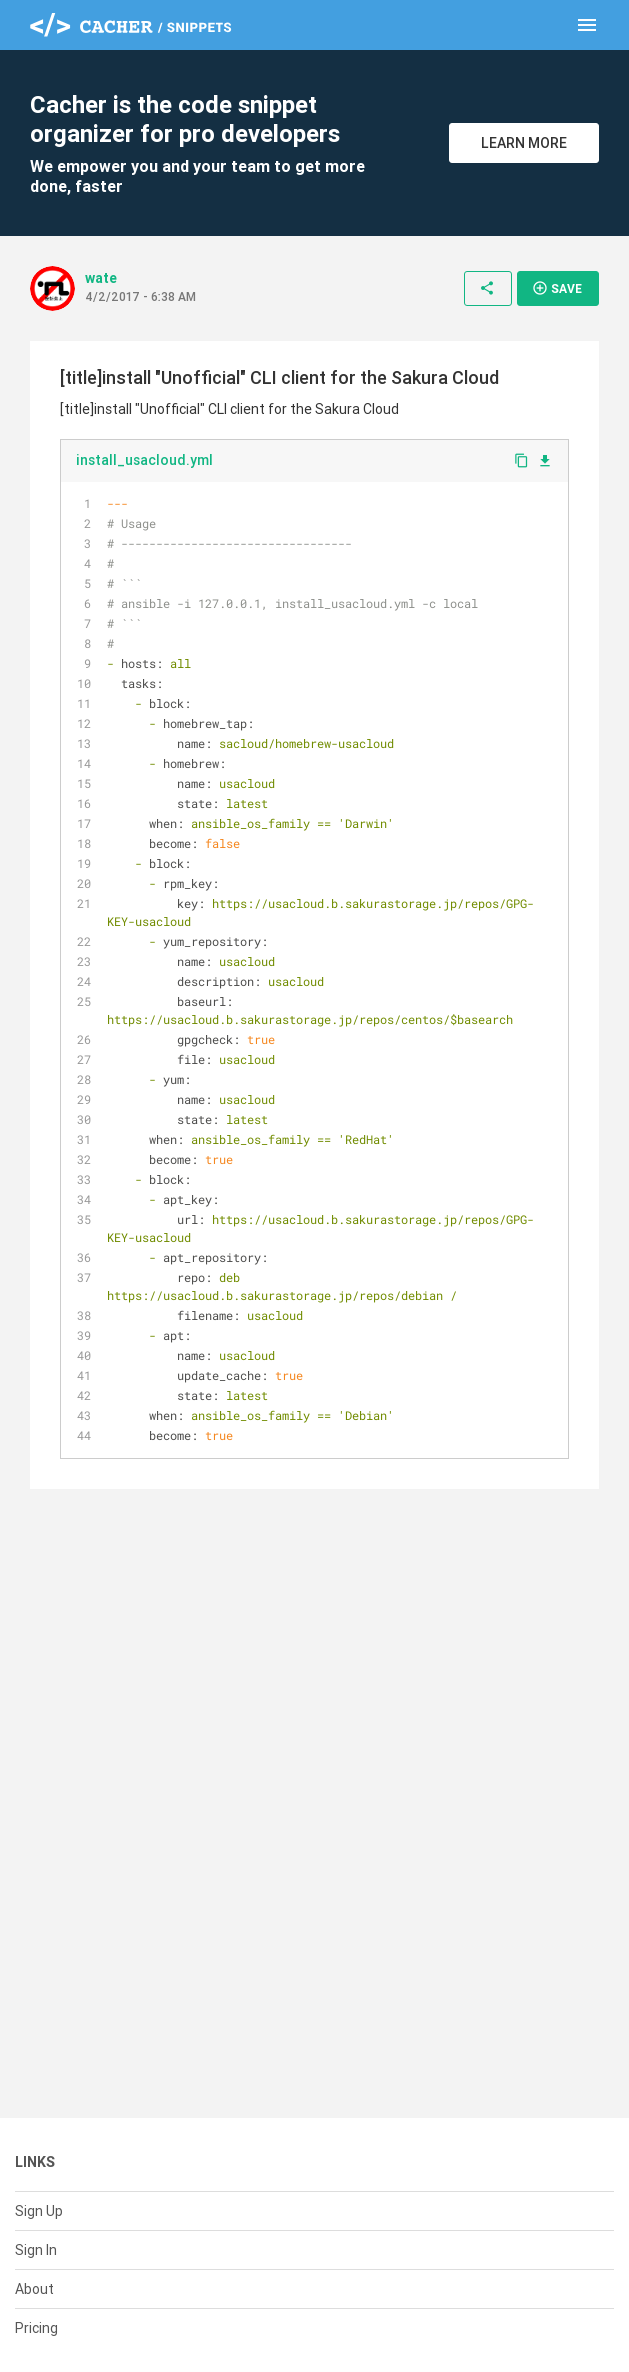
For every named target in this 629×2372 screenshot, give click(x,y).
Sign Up (39, 2211)
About (34, 2289)
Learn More (524, 143)
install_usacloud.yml (144, 460)
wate (101, 278)
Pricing (36, 2328)
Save (557, 288)
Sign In (36, 2250)
